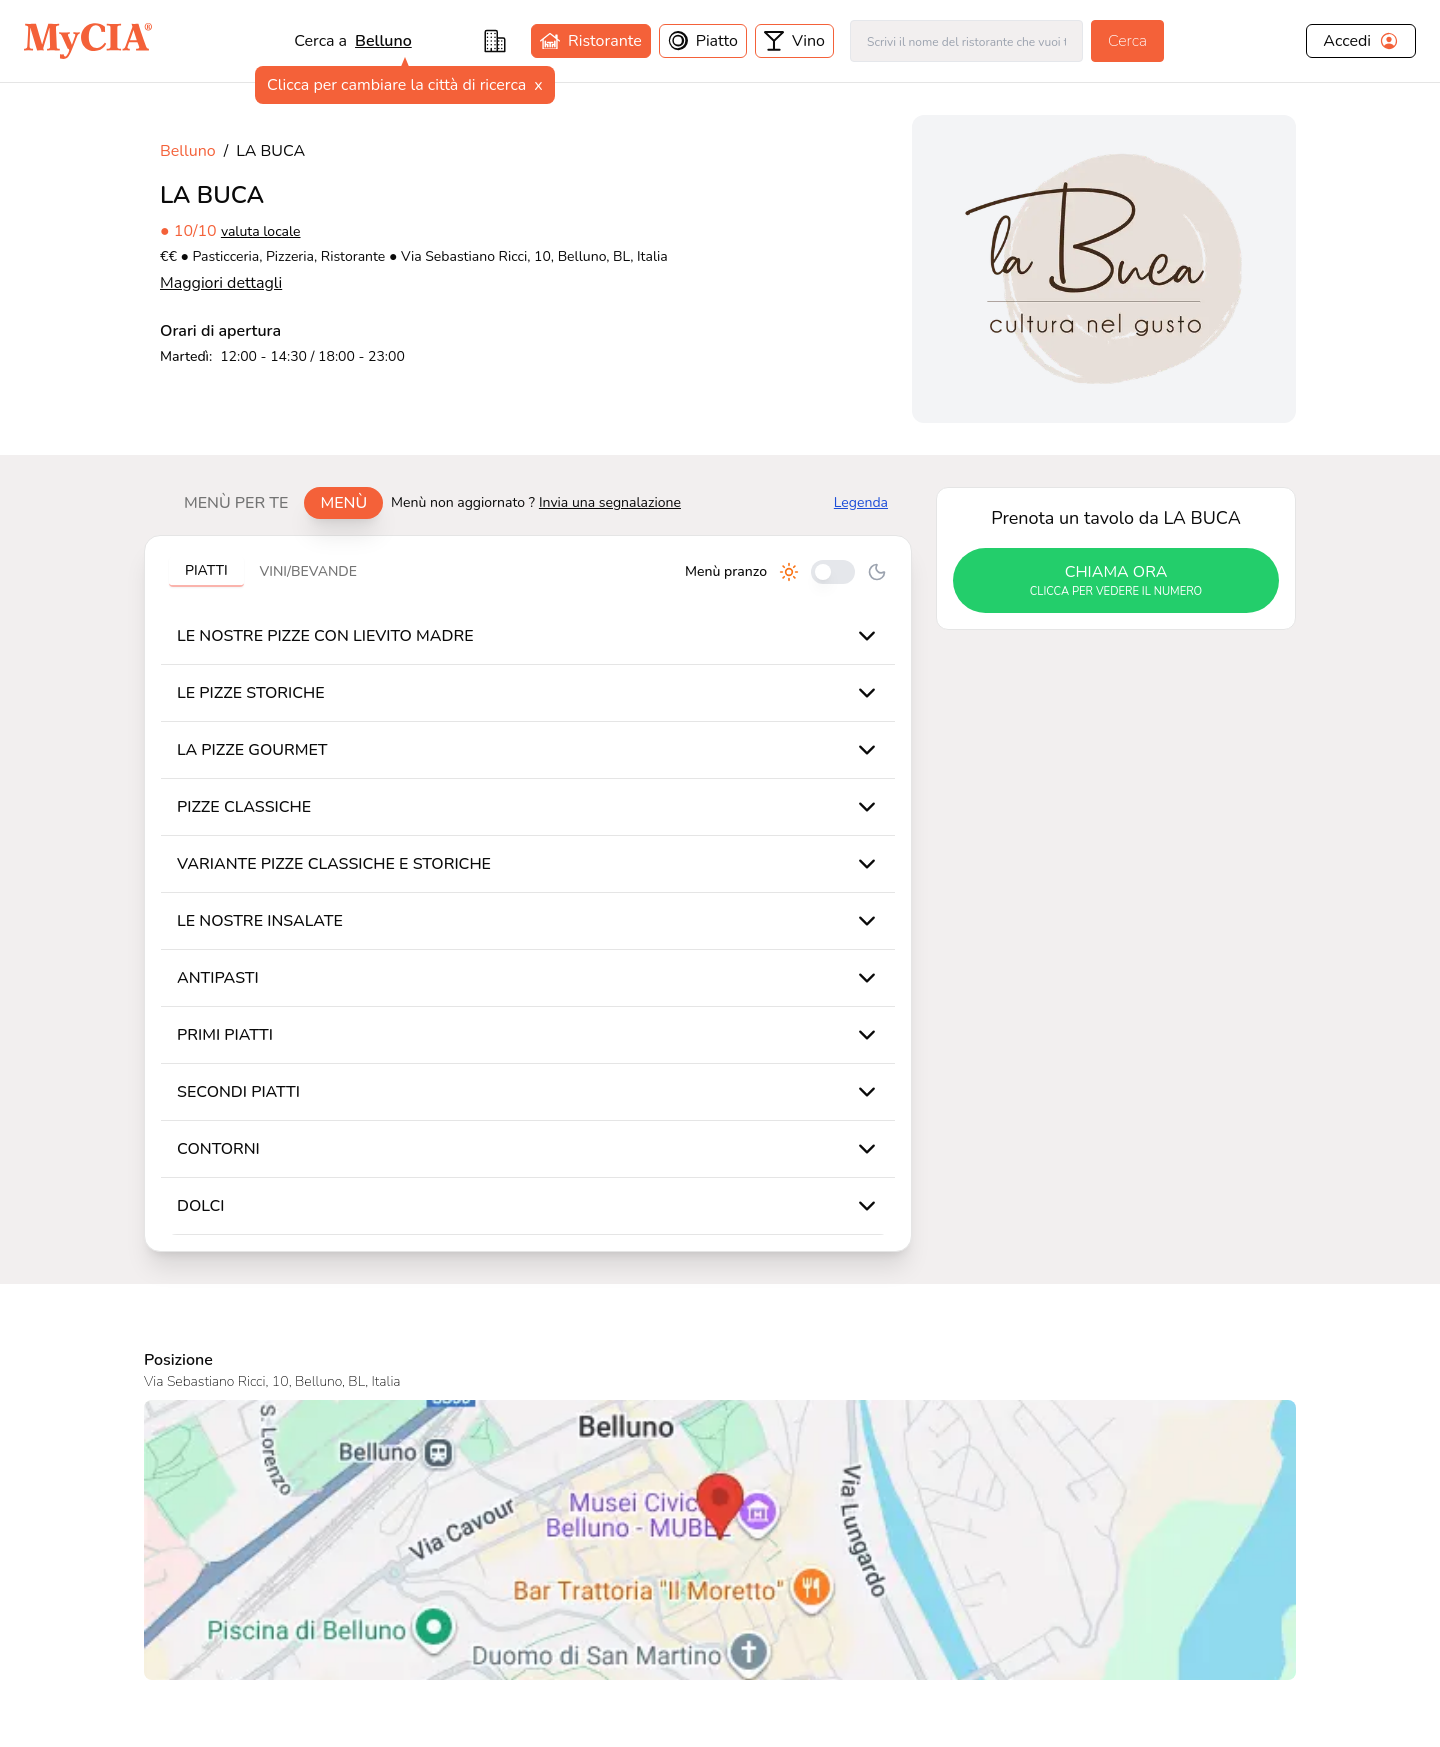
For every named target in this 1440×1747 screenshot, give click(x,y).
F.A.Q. (658, 1591)
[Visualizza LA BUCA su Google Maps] (720, 1175)
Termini (828, 1559)
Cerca (1127, 41)
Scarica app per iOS (543, 1623)
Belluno (383, 41)
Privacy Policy (851, 1591)
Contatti (337, 1559)
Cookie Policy (849, 1623)
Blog (490, 1559)
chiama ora (1116, 581)
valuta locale (261, 231)
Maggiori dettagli (221, 283)
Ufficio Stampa (361, 1591)
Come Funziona (528, 1591)
